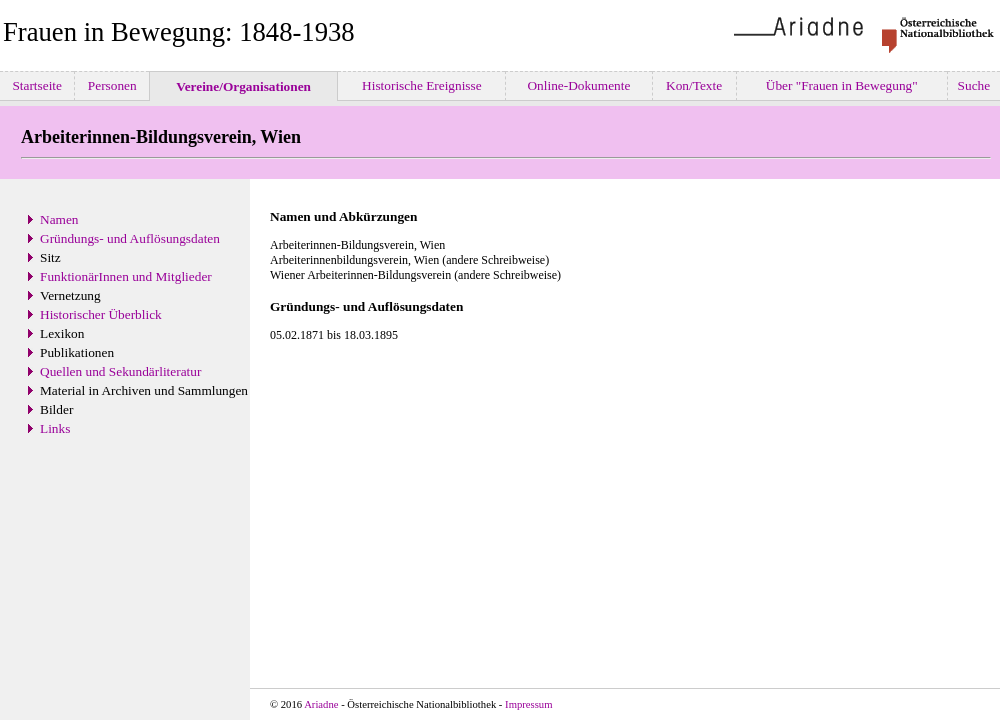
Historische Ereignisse (422, 85)
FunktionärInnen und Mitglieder (126, 276)
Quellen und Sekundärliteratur (120, 371)
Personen (112, 85)
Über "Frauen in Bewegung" (841, 85)
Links (55, 428)
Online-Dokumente (579, 85)
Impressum (528, 704)
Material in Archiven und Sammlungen (144, 390)
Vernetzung (70, 295)
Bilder (56, 409)
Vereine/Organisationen (243, 86)
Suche (973, 85)
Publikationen (77, 352)
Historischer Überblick (101, 314)
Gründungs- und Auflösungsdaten (130, 238)
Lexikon (62, 333)
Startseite (37, 85)
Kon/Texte (694, 85)
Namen (59, 219)
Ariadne (321, 704)
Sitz (50, 257)
